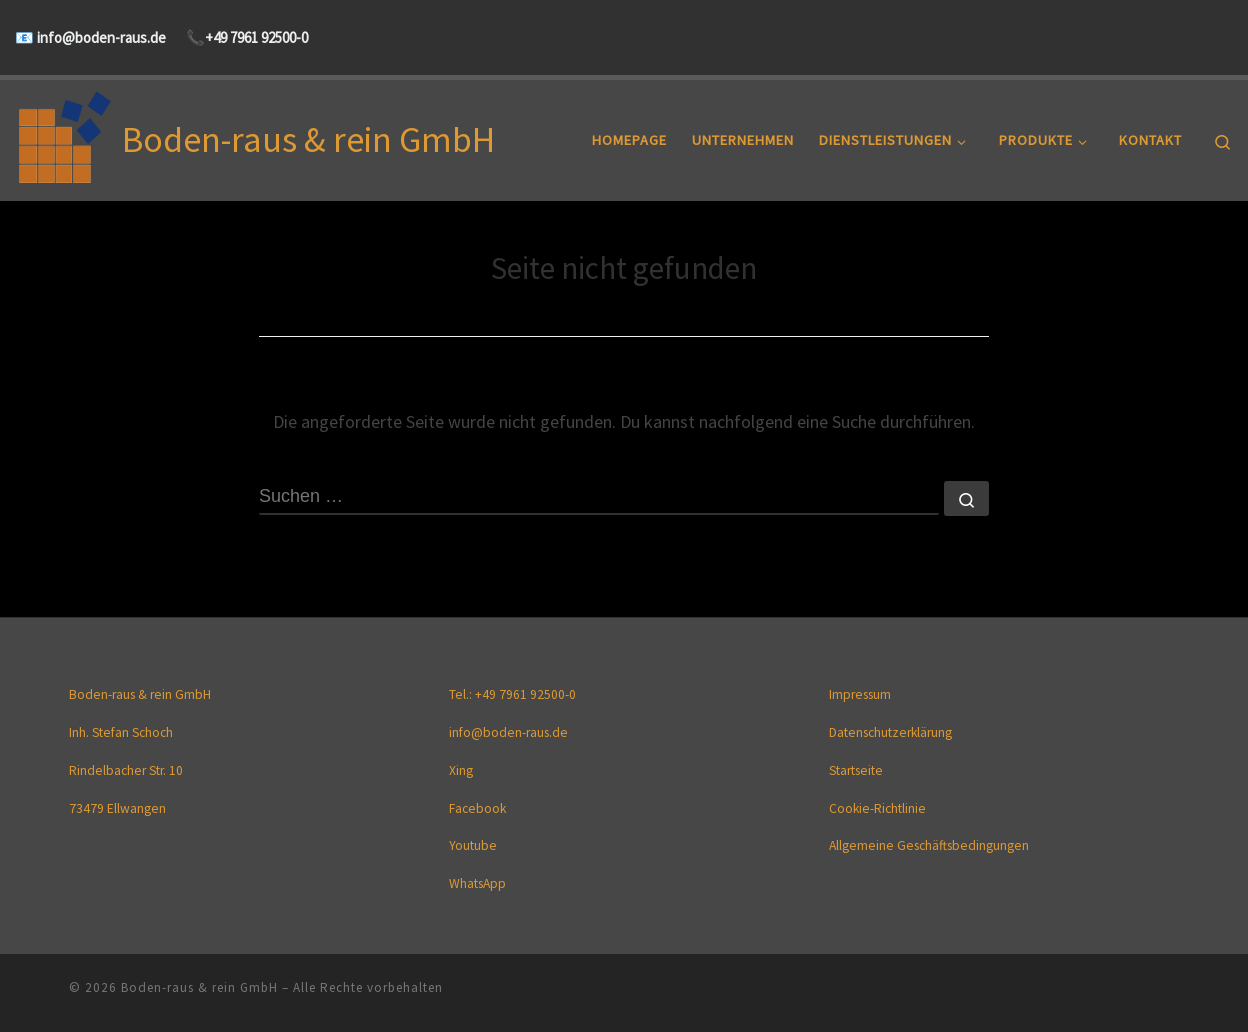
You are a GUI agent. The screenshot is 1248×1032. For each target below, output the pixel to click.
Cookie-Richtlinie (877, 808)
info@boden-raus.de (100, 37)
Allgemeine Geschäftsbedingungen (929, 846)
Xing (461, 770)
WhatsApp (477, 884)
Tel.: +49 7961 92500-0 (512, 695)
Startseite (856, 770)
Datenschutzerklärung (890, 733)
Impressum (860, 695)
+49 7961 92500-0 (256, 37)
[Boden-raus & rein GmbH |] (65, 136)
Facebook (477, 808)
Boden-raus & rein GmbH (199, 987)
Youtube (473, 846)
